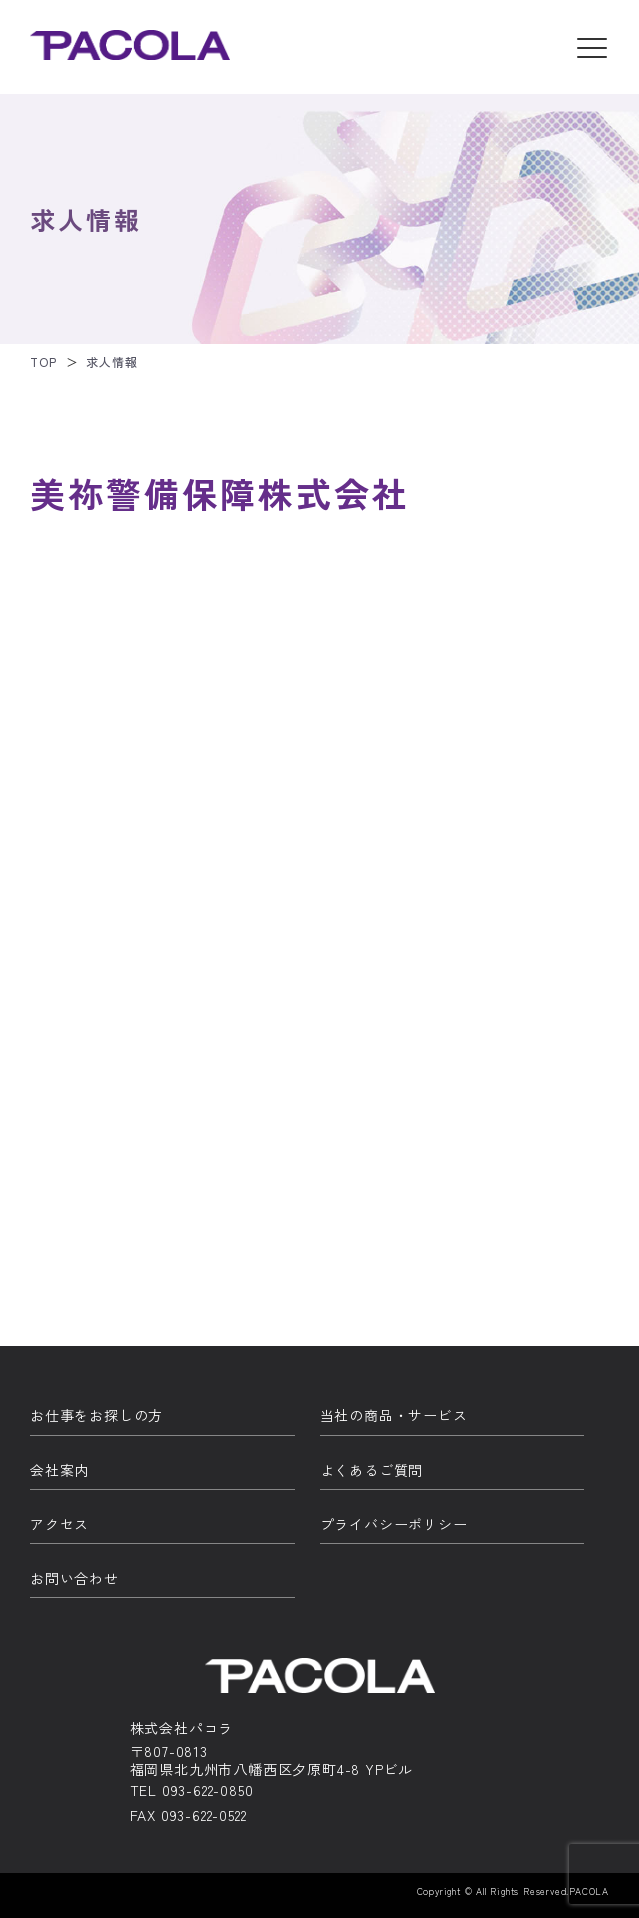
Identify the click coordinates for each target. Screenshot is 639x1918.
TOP (43, 361)
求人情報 (111, 361)
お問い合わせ (74, 1578)
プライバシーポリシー (394, 1524)
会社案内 (59, 1470)
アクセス (59, 1524)
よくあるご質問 (372, 1470)
